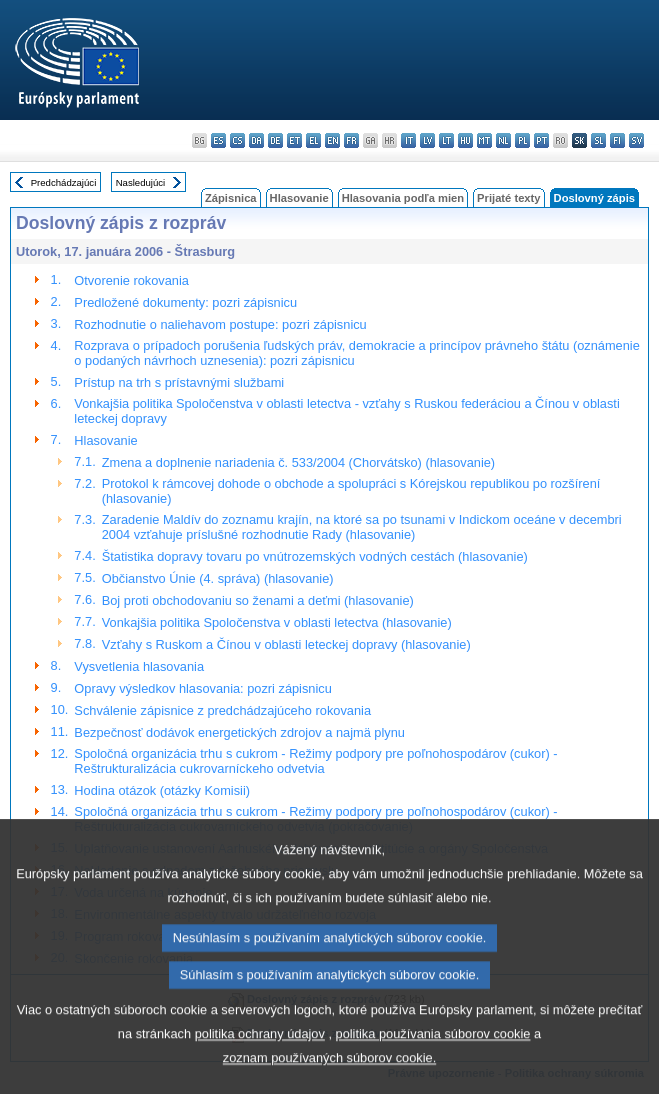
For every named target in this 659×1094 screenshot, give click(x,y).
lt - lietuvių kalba (446, 140)
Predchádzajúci (64, 182)
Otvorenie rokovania (131, 280)
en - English (332, 140)
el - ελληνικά (313, 140)
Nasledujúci (141, 182)
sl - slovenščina (598, 140)
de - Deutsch (275, 140)
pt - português (541, 140)
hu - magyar (465, 140)
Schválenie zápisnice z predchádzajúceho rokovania (222, 710)
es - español (218, 140)
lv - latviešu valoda (427, 140)
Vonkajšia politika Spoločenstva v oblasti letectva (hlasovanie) (277, 622)
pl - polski (522, 140)
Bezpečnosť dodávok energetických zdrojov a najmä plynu (239, 732)
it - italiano (408, 140)
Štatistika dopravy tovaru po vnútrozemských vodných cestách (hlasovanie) (315, 556)
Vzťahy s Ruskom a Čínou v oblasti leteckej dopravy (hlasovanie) (286, 644)
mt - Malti (484, 140)
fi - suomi (617, 140)
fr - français (351, 140)
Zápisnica (231, 198)
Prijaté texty (508, 198)
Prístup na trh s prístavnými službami (179, 382)
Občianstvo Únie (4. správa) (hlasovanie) (218, 578)
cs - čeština (237, 140)
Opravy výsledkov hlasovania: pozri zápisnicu (202, 688)
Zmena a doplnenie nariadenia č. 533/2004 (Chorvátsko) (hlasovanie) (298, 462)
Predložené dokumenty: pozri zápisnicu (185, 302)
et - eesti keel (294, 140)
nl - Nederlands (503, 140)
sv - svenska (636, 140)
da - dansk (256, 140)
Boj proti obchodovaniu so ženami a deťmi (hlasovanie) (258, 600)
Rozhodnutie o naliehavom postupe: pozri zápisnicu (220, 324)
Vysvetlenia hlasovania (139, 666)
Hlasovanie (299, 198)
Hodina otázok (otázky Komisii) (162, 790)
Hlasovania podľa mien (403, 198)
